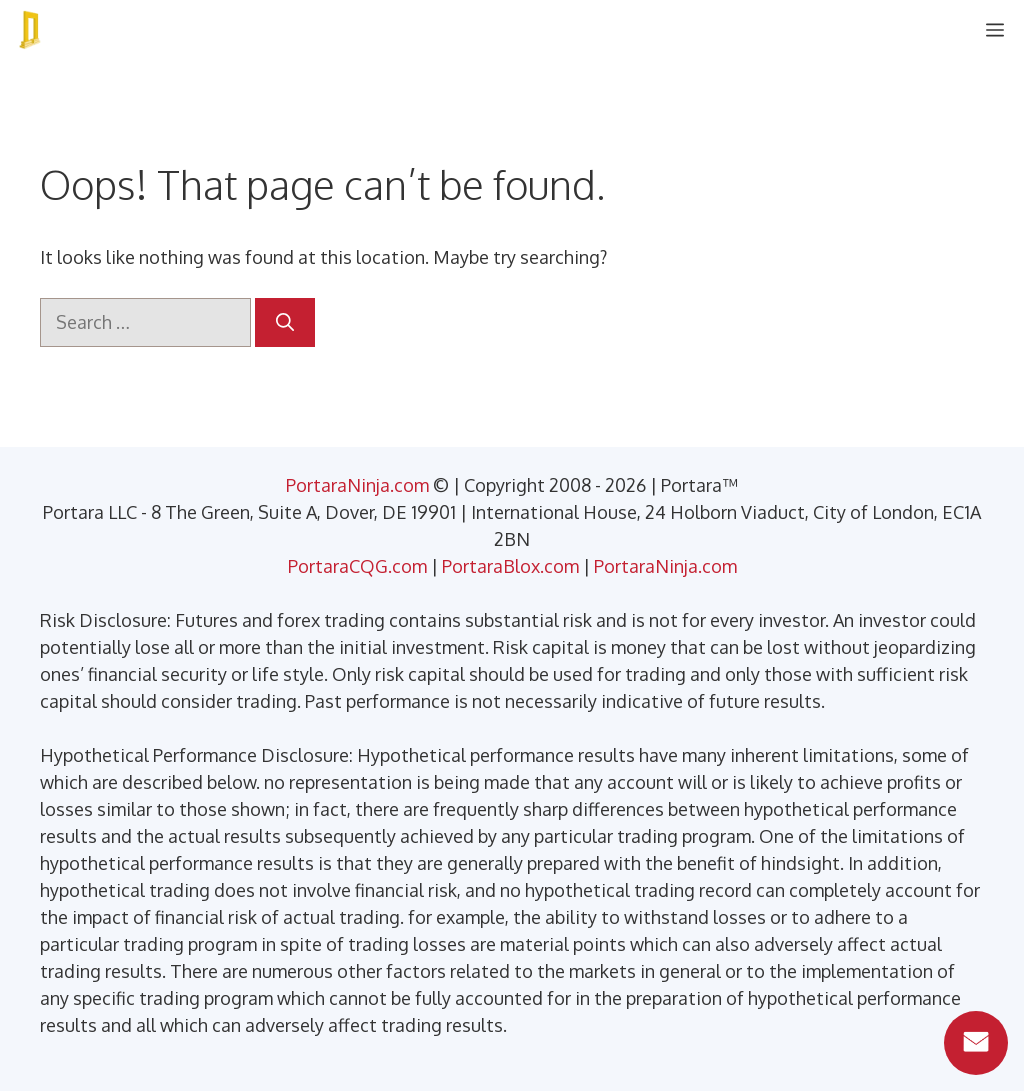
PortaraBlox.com (510, 566)
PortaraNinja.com (357, 485)
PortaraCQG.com (357, 566)
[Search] (285, 322)
